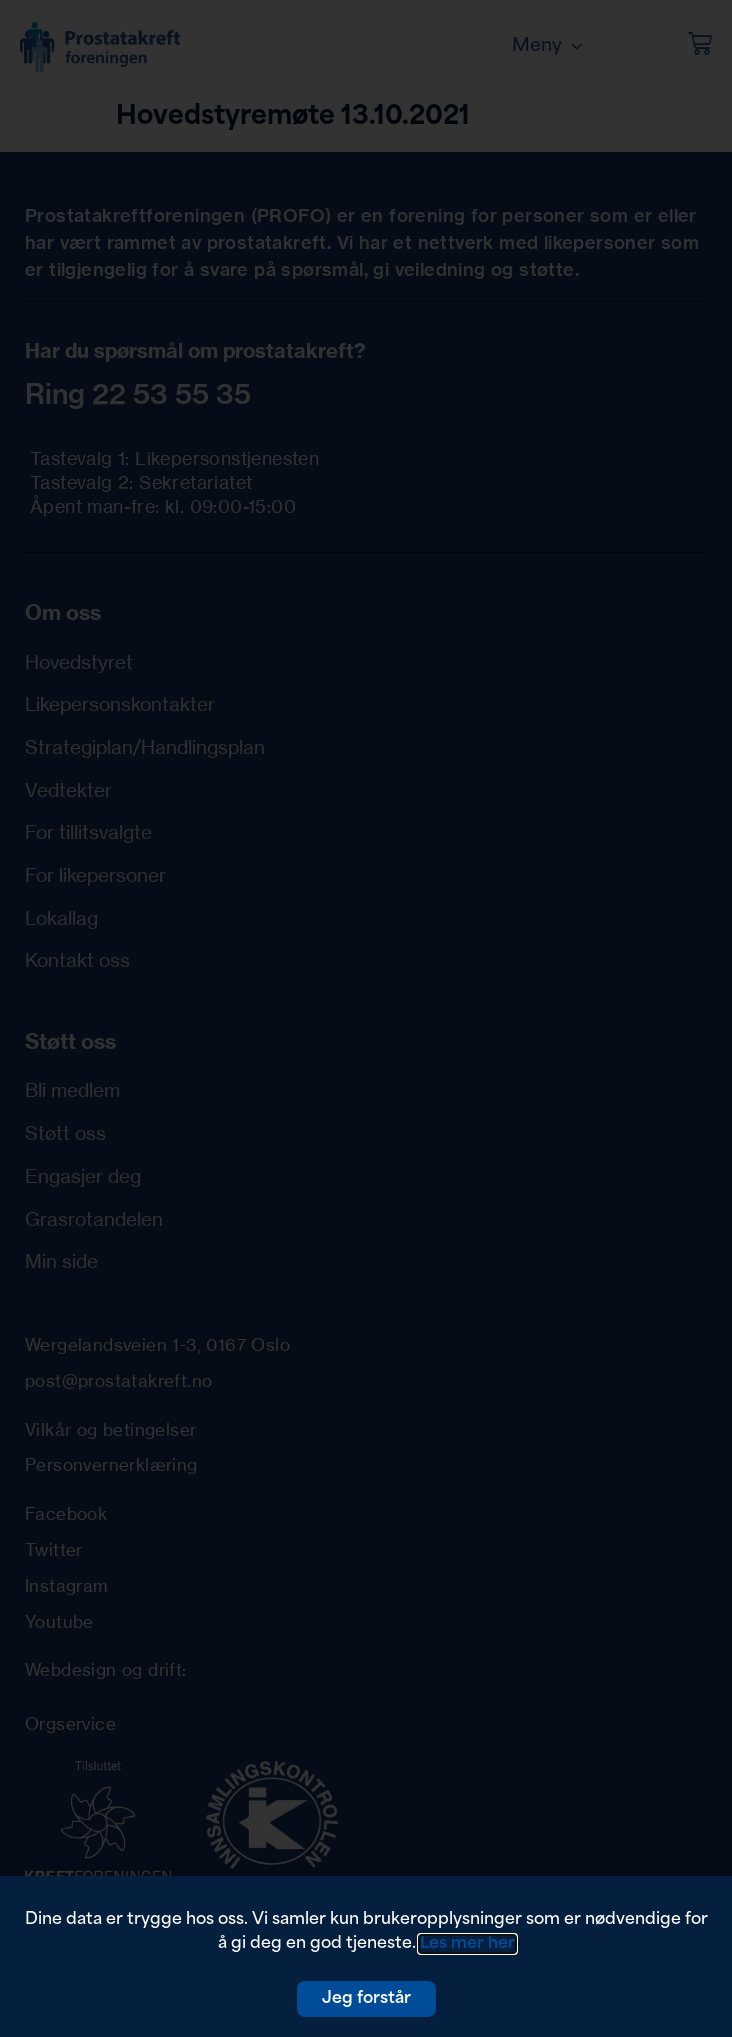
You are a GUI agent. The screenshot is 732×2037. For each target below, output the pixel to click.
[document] (366, 1018)
